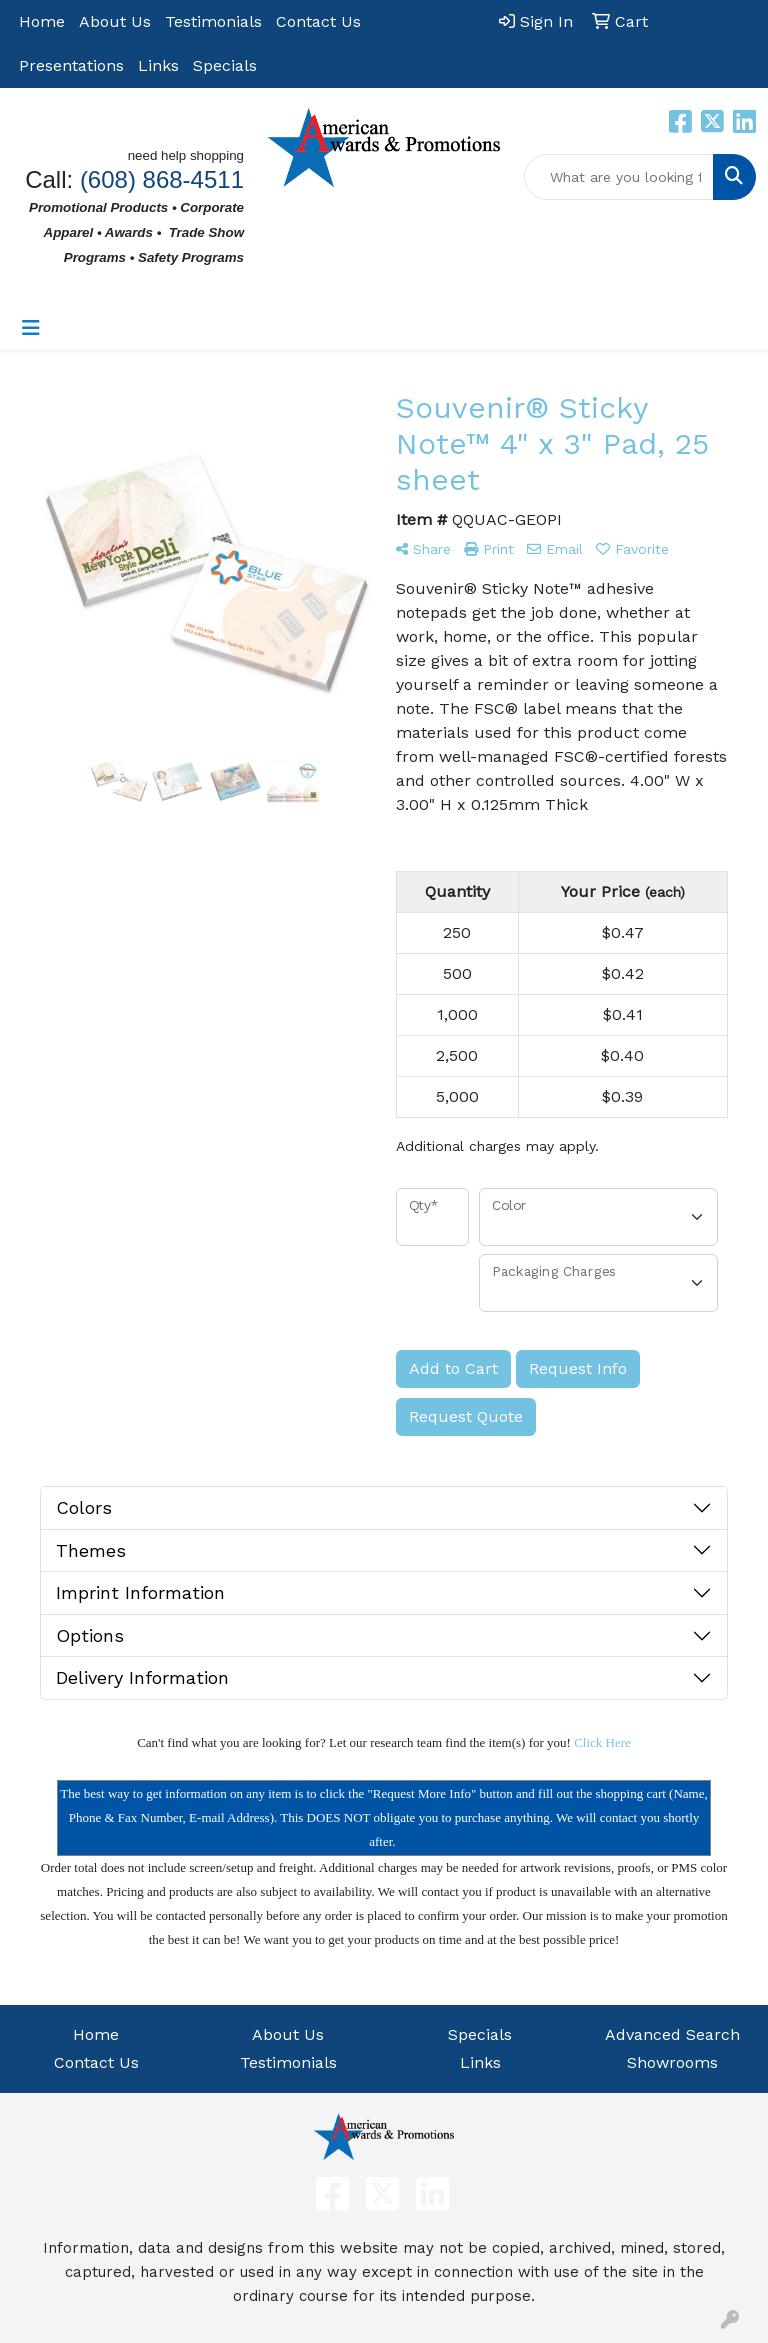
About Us (115, 21)
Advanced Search (672, 2034)
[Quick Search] (619, 177)
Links (158, 65)
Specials (225, 65)
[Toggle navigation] (31, 328)
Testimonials (213, 21)
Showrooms (672, 2062)
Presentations (71, 65)
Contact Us (318, 21)
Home (42, 21)
